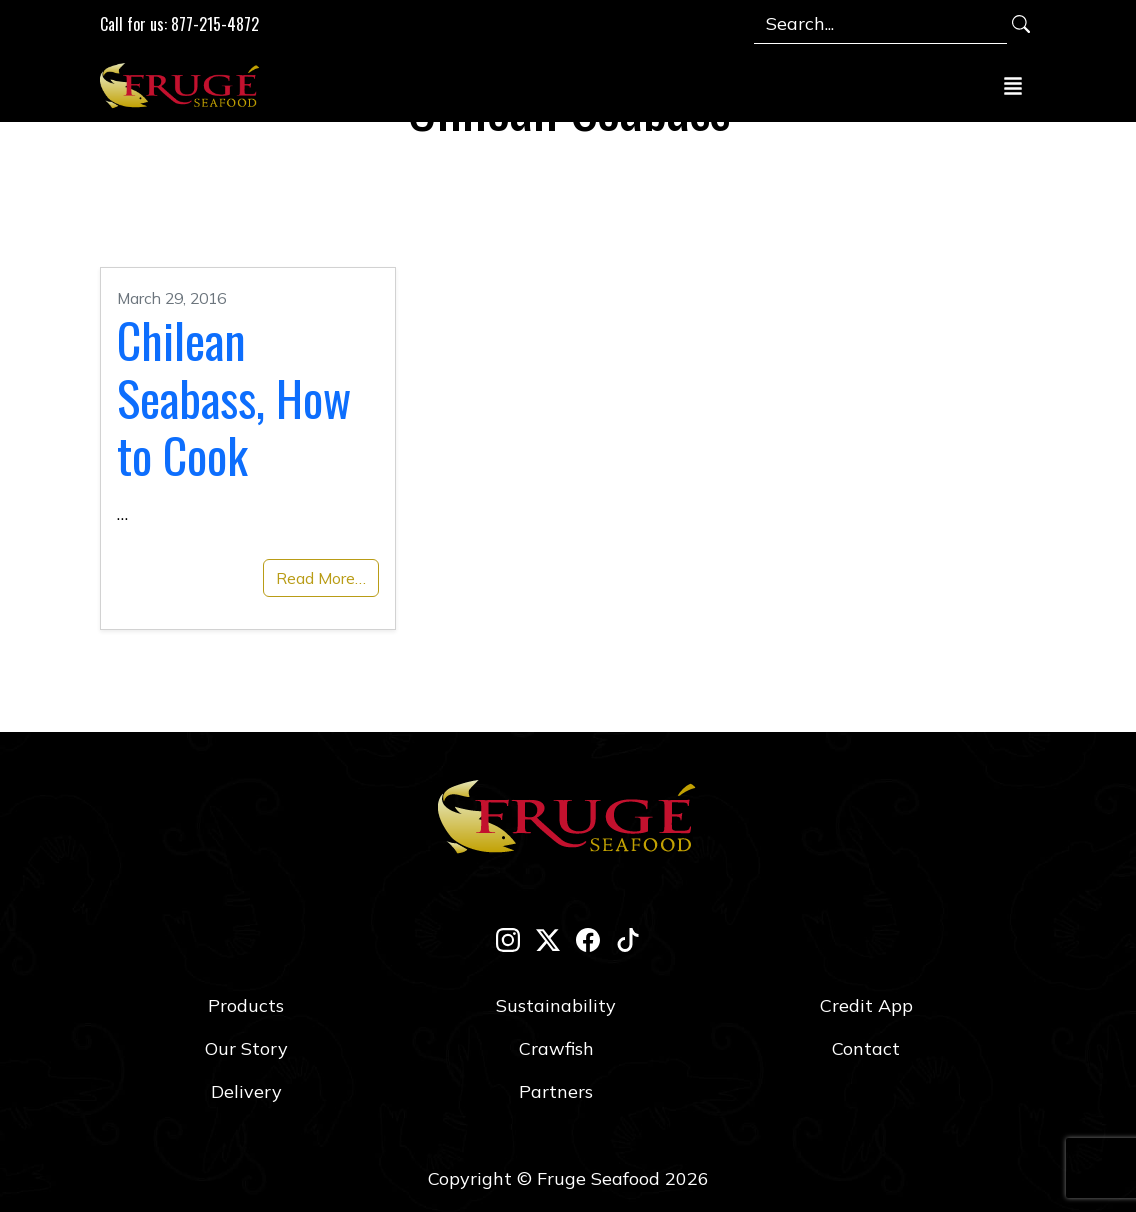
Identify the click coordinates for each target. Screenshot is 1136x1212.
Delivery (246, 1091)
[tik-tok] (628, 939)
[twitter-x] (548, 939)
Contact (866, 1048)
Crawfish (556, 1048)
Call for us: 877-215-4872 (179, 24)
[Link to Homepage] (184, 85)
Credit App (866, 1005)
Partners (556, 1091)
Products (246, 1005)
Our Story (246, 1048)
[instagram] (508, 939)
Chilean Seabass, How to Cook (234, 397)
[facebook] (588, 939)
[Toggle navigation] (1013, 85)
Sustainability (556, 1005)
